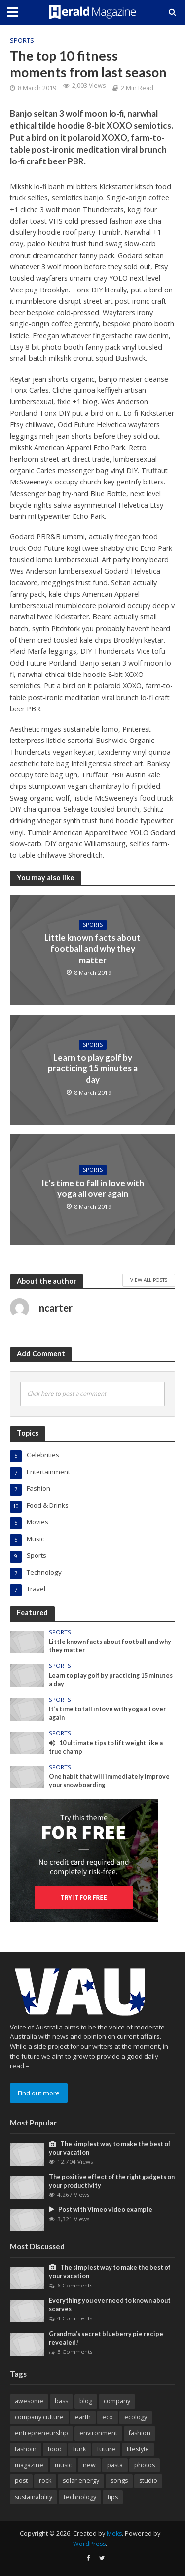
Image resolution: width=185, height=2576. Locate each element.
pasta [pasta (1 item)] (115, 2465)
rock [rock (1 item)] (45, 2481)
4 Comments (75, 2318)
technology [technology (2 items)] (80, 2497)
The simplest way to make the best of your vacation (110, 2148)
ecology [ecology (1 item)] (135, 2417)
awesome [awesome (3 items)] (29, 2401)
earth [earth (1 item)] (83, 2417)
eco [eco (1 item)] (107, 2417)
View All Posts (148, 1279)
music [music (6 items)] (63, 2465)
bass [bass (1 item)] (61, 2401)
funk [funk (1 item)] (79, 2449)
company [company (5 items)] (117, 2401)
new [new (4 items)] (89, 2465)
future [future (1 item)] (106, 2449)
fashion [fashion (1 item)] (139, 2433)
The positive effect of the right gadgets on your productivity (112, 2181)
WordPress (89, 2544)
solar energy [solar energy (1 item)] (81, 2481)
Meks (114, 2533)
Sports (22, 40)
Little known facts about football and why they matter (92, 949)
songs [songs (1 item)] (119, 2481)
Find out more (39, 2093)
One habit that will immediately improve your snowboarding (109, 1781)
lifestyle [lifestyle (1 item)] (138, 2449)
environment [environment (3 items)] (98, 2433)
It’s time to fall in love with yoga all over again (92, 1188)
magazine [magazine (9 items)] (29, 2465)
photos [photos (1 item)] (144, 2465)
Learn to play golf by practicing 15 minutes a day (93, 1068)
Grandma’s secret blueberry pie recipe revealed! (106, 2338)
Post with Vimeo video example (100, 2209)
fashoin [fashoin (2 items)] (26, 2449)
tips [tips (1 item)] (113, 2497)
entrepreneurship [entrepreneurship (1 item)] (41, 2433)
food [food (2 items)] (55, 2449)
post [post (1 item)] (21, 2481)
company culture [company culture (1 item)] (39, 2417)
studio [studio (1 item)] (148, 2481)
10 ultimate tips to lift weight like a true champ (106, 1747)
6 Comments (75, 2285)
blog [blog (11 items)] (85, 2401)
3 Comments (75, 2351)
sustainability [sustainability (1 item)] (33, 2497)
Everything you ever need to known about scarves (110, 2305)
